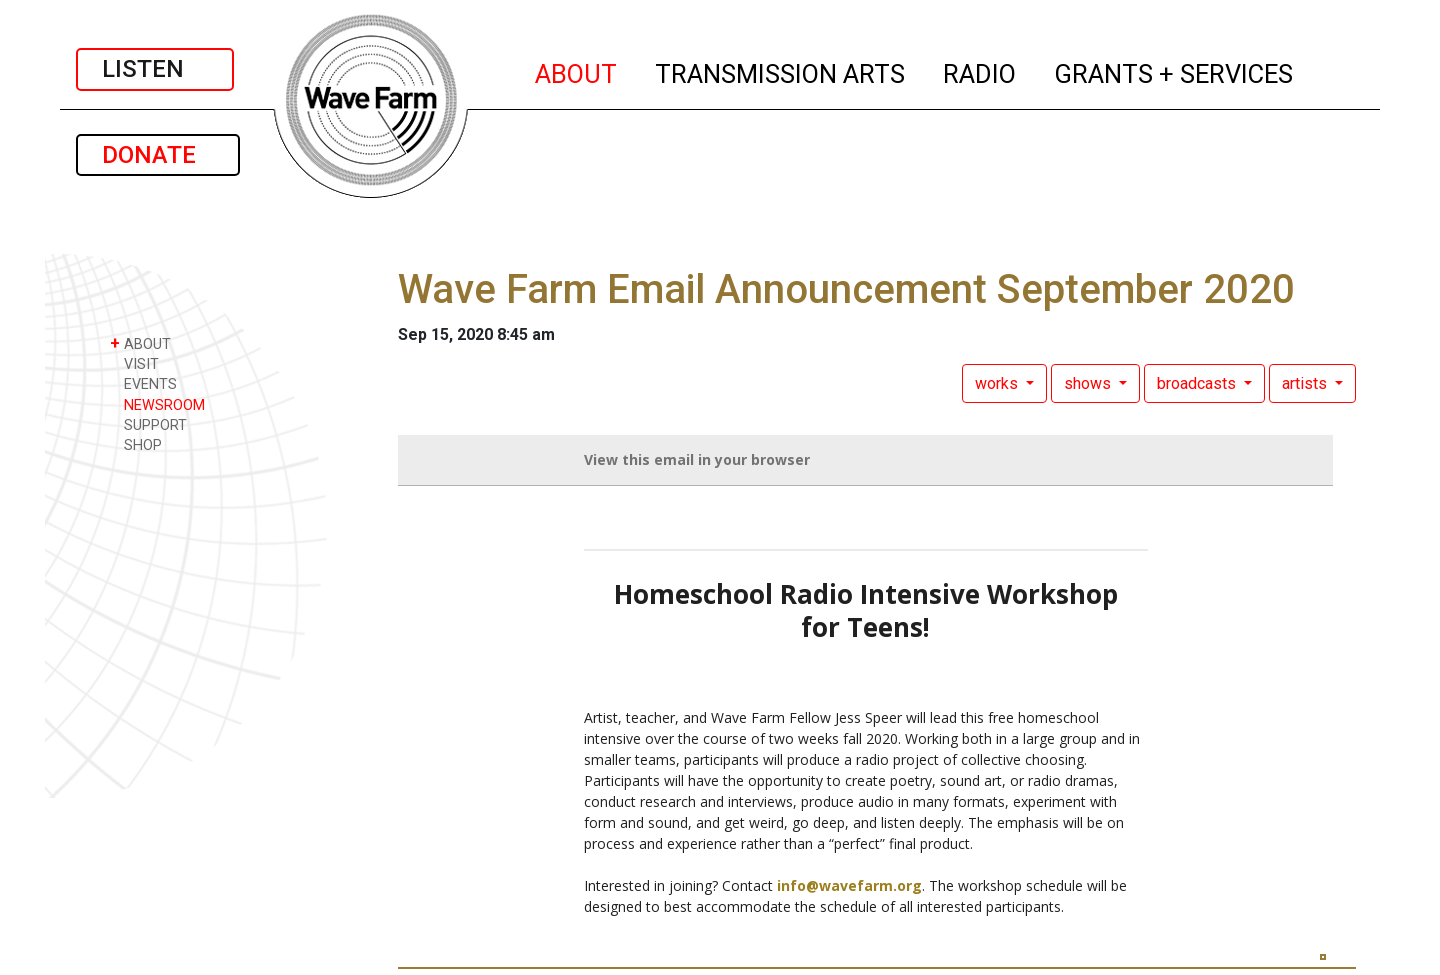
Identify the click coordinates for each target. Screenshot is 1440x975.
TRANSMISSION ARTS (781, 71)
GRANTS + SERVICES (1174, 71)
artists (1306, 383)
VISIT (134, 363)
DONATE (158, 155)
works (998, 383)
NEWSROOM (157, 404)
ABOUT (577, 71)
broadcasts (1198, 383)
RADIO (980, 71)
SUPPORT (148, 424)
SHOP (136, 444)
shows (1089, 383)
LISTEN (155, 69)
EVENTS (143, 383)
